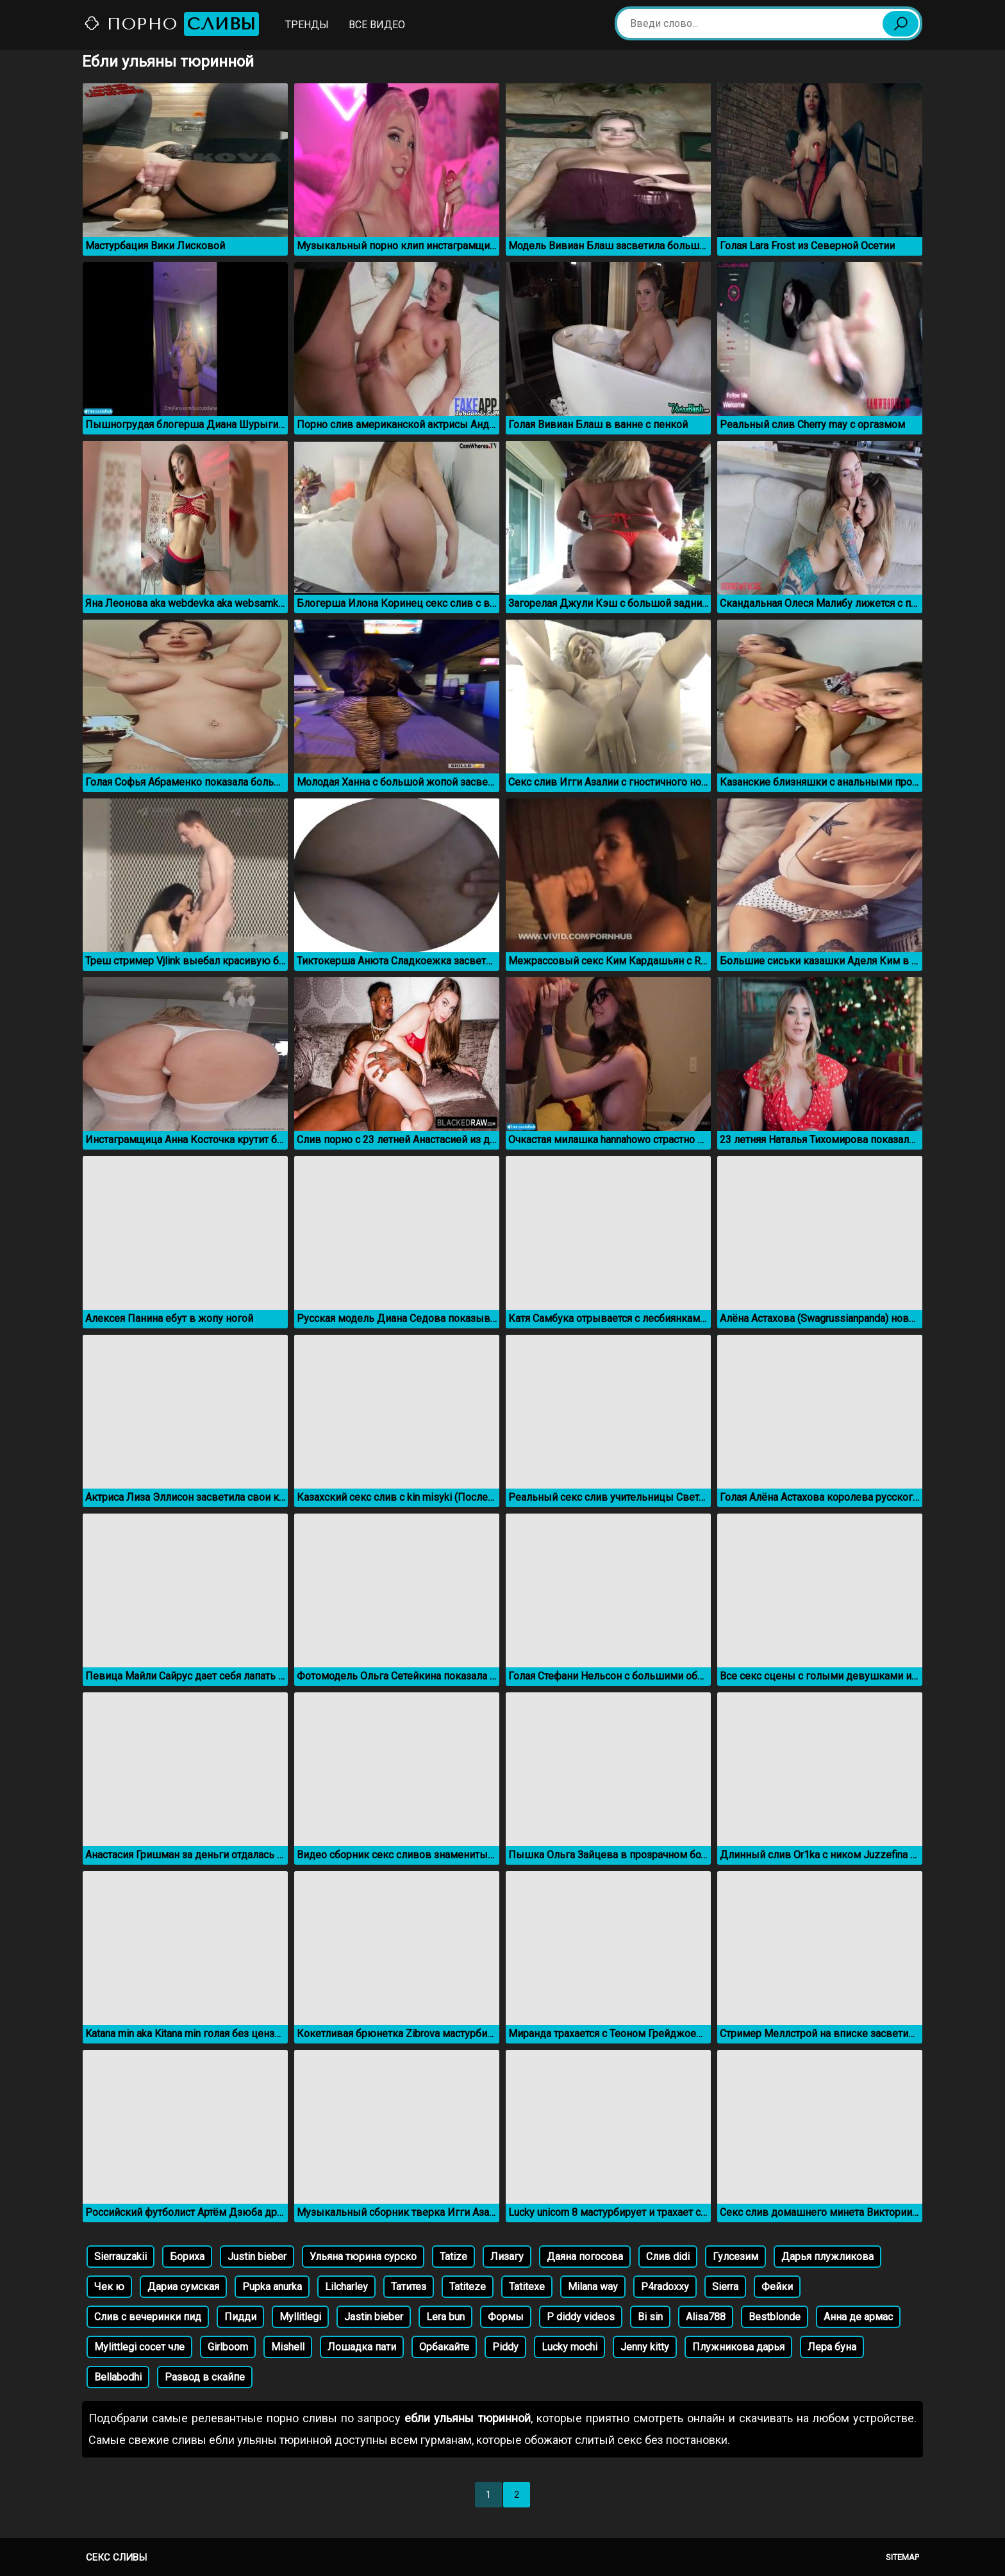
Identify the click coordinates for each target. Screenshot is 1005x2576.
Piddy (505, 2347)
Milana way (593, 2287)
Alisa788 (706, 2317)
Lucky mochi (569, 2347)
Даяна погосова (585, 2256)
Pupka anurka (272, 2287)
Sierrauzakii (120, 2256)
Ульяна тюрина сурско (363, 2256)
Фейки (777, 2287)
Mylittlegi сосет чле (139, 2347)
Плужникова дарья (738, 2347)
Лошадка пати (362, 2347)
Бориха (187, 2256)
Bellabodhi (118, 2377)
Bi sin (650, 2317)
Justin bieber (257, 2256)
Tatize (453, 2256)
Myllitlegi (300, 2317)
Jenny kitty (644, 2347)
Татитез (408, 2287)
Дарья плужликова (827, 2256)
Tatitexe (527, 2287)
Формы (506, 2317)
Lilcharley (346, 2287)
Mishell (287, 2347)
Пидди (240, 2317)
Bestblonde (775, 2317)
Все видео (377, 25)
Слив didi (668, 2256)
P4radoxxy (665, 2287)
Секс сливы (116, 2557)
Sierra (725, 2287)
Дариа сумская (183, 2287)
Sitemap (902, 2557)
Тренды (307, 25)
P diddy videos (581, 2317)
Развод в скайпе (205, 2377)
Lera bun (445, 2317)
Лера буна (832, 2347)
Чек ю (109, 2287)
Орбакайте (444, 2347)
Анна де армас (858, 2317)
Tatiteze (467, 2287)
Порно (171, 24)
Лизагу (507, 2256)
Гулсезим (735, 2256)
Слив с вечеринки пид (147, 2317)
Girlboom (228, 2347)
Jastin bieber (373, 2317)
